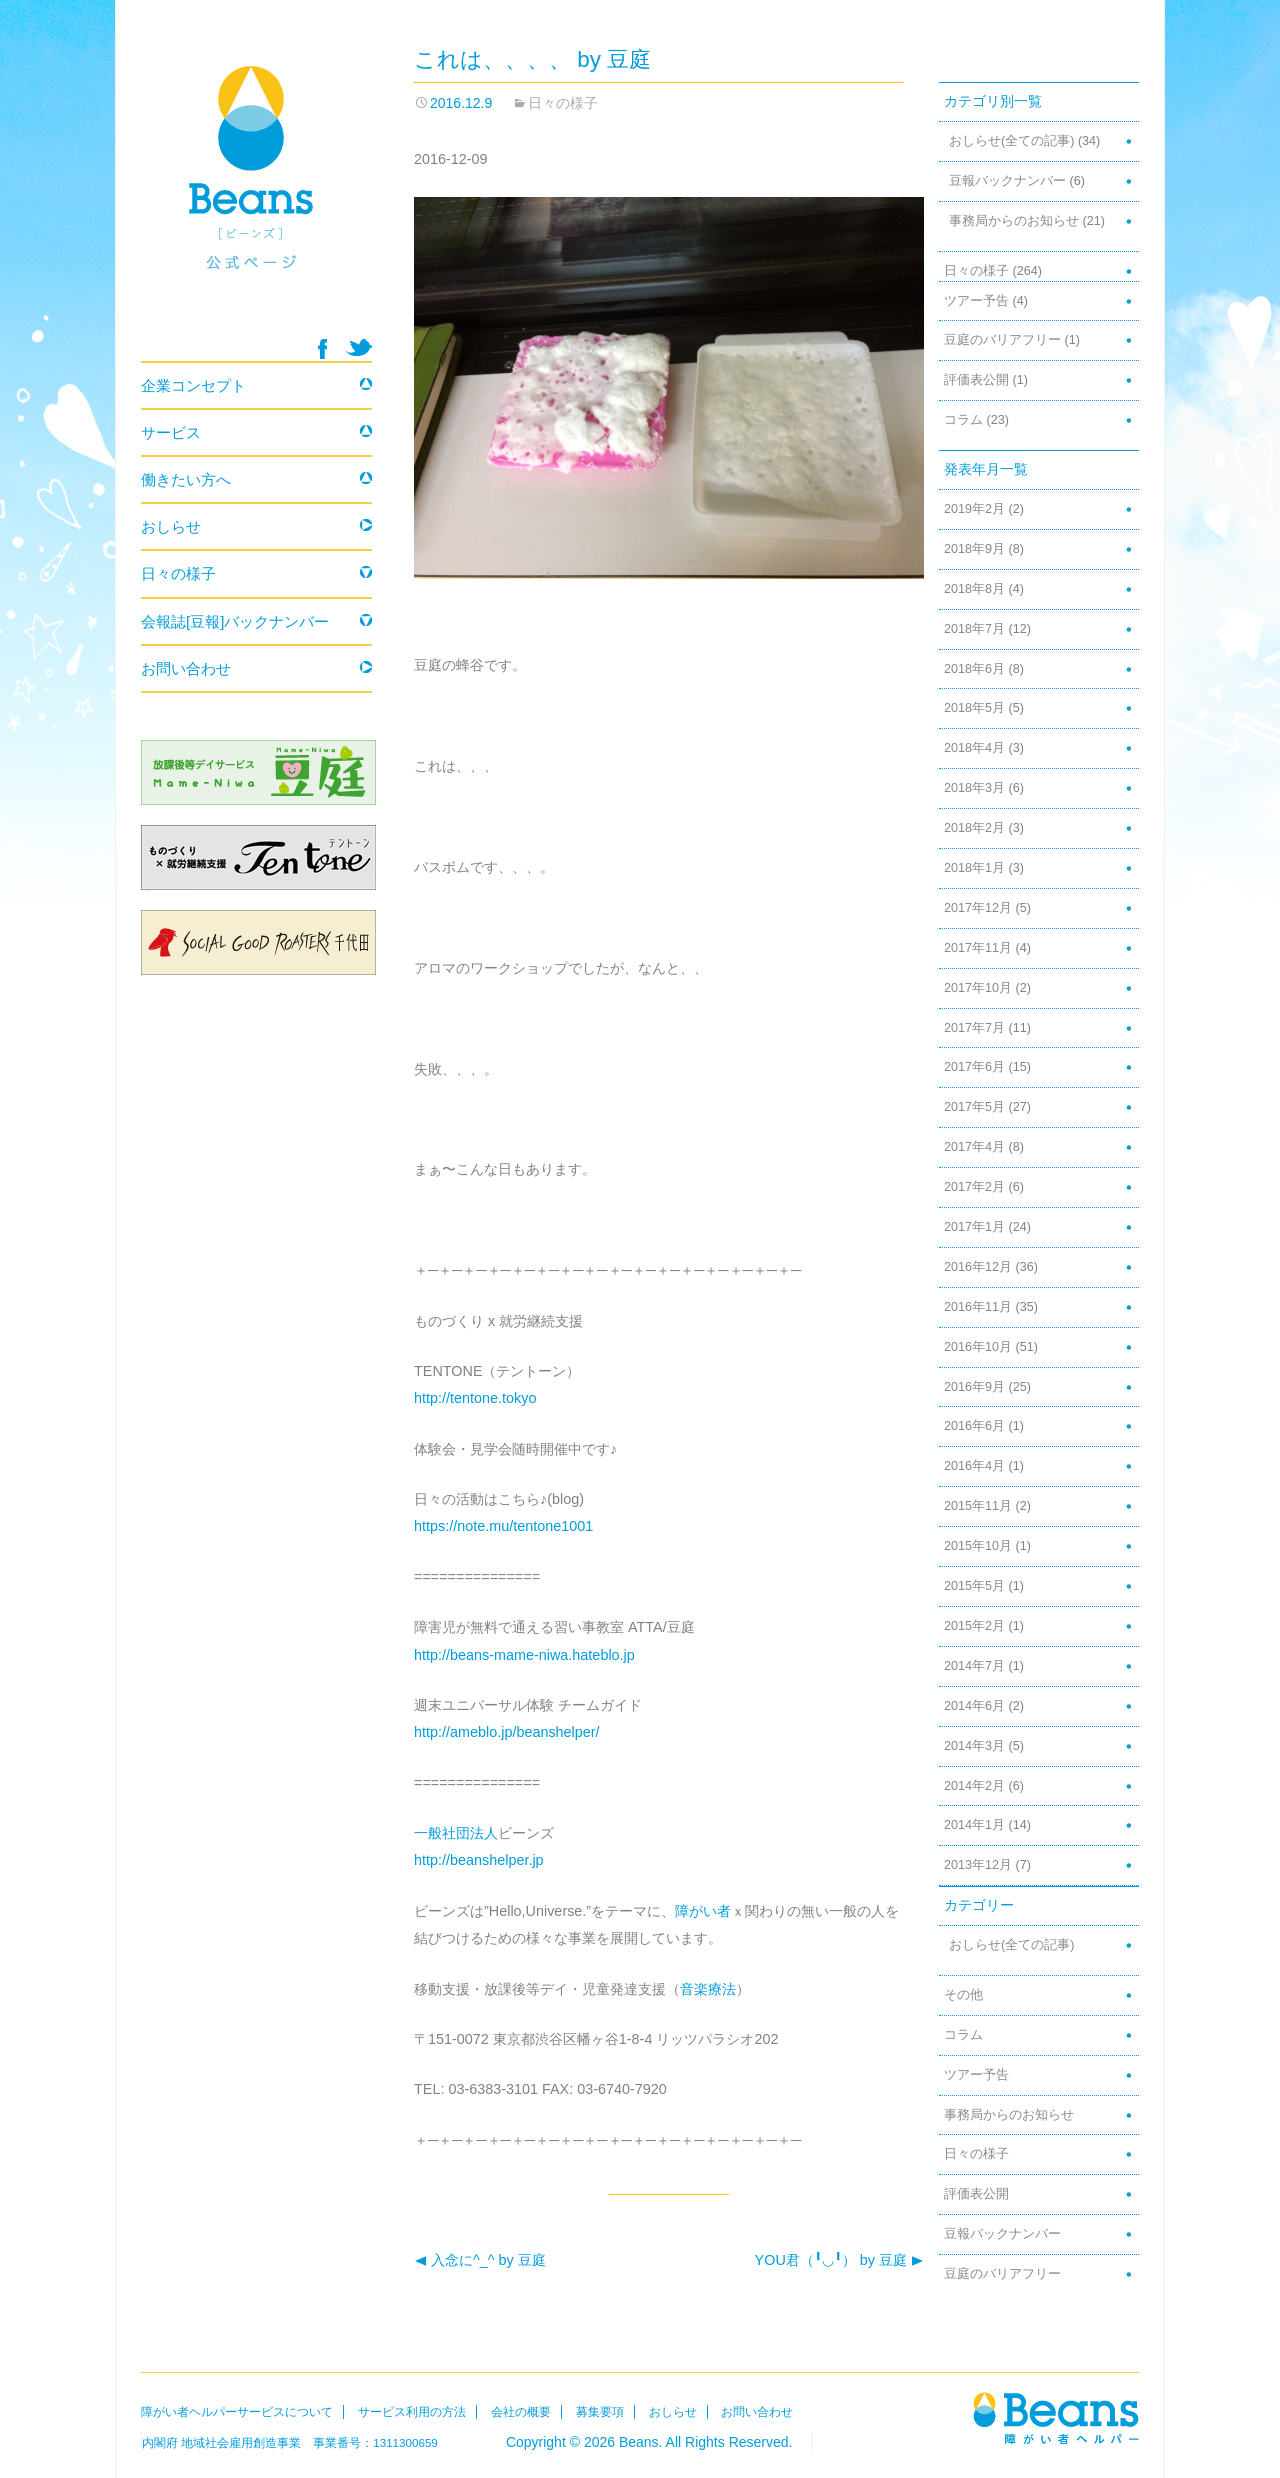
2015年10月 (978, 1546)
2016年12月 (978, 1267)
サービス (171, 432)
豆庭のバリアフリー (1002, 340)
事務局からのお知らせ (1014, 221)
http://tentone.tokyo (475, 1398)
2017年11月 (978, 948)
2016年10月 (978, 1347)
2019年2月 (974, 509)
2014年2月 (974, 1786)
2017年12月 (978, 908)
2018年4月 (974, 748)
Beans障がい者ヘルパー (1056, 2417)
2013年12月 (978, 1865)
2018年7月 (974, 629)
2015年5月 (974, 1586)
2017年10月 (978, 988)
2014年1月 (974, 1825)
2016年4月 (974, 1466)
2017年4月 (974, 1147)
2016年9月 (974, 1387)
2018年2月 (974, 828)
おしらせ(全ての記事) (1011, 141)
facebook (322, 349)
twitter (359, 347)
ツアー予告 (976, 301)
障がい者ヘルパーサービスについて (237, 2412)
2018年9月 (974, 549)
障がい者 (703, 1911)
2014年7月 (974, 1666)
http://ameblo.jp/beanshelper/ (507, 1732)
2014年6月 (974, 1706)
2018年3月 (974, 788)
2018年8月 (974, 589)
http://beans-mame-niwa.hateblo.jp (524, 1655)
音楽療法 (708, 1989)
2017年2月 (974, 1187)
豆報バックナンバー (1007, 181)
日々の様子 (563, 103)
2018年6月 (974, 669)
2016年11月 (978, 1307)
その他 (963, 1995)
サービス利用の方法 (412, 2412)
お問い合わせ (186, 668)
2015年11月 (978, 1506)
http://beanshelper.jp (479, 1860)
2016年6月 (974, 1426)
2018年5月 (974, 708)
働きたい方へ (186, 479)
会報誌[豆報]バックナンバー (235, 621)
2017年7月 (974, 1028)
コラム (963, 420)
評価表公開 (976, 380)
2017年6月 (974, 1067)
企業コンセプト (193, 385)
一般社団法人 (456, 1833)
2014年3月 (974, 1746)
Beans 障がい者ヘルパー (256, 191)
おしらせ (171, 526)
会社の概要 (521, 2412)
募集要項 (600, 2412)
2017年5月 (974, 1107)
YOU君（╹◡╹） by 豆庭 (839, 2260)
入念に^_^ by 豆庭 (480, 2260)
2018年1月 (974, 868)
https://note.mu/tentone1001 (503, 1526)
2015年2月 (974, 1626)
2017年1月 (974, 1227)
